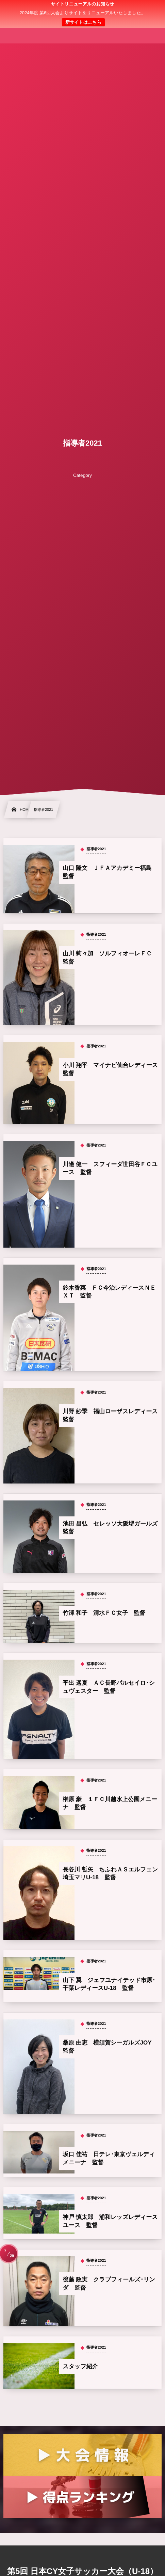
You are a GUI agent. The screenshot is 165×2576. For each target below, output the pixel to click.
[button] (147, 9)
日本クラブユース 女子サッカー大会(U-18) (82, 14)
